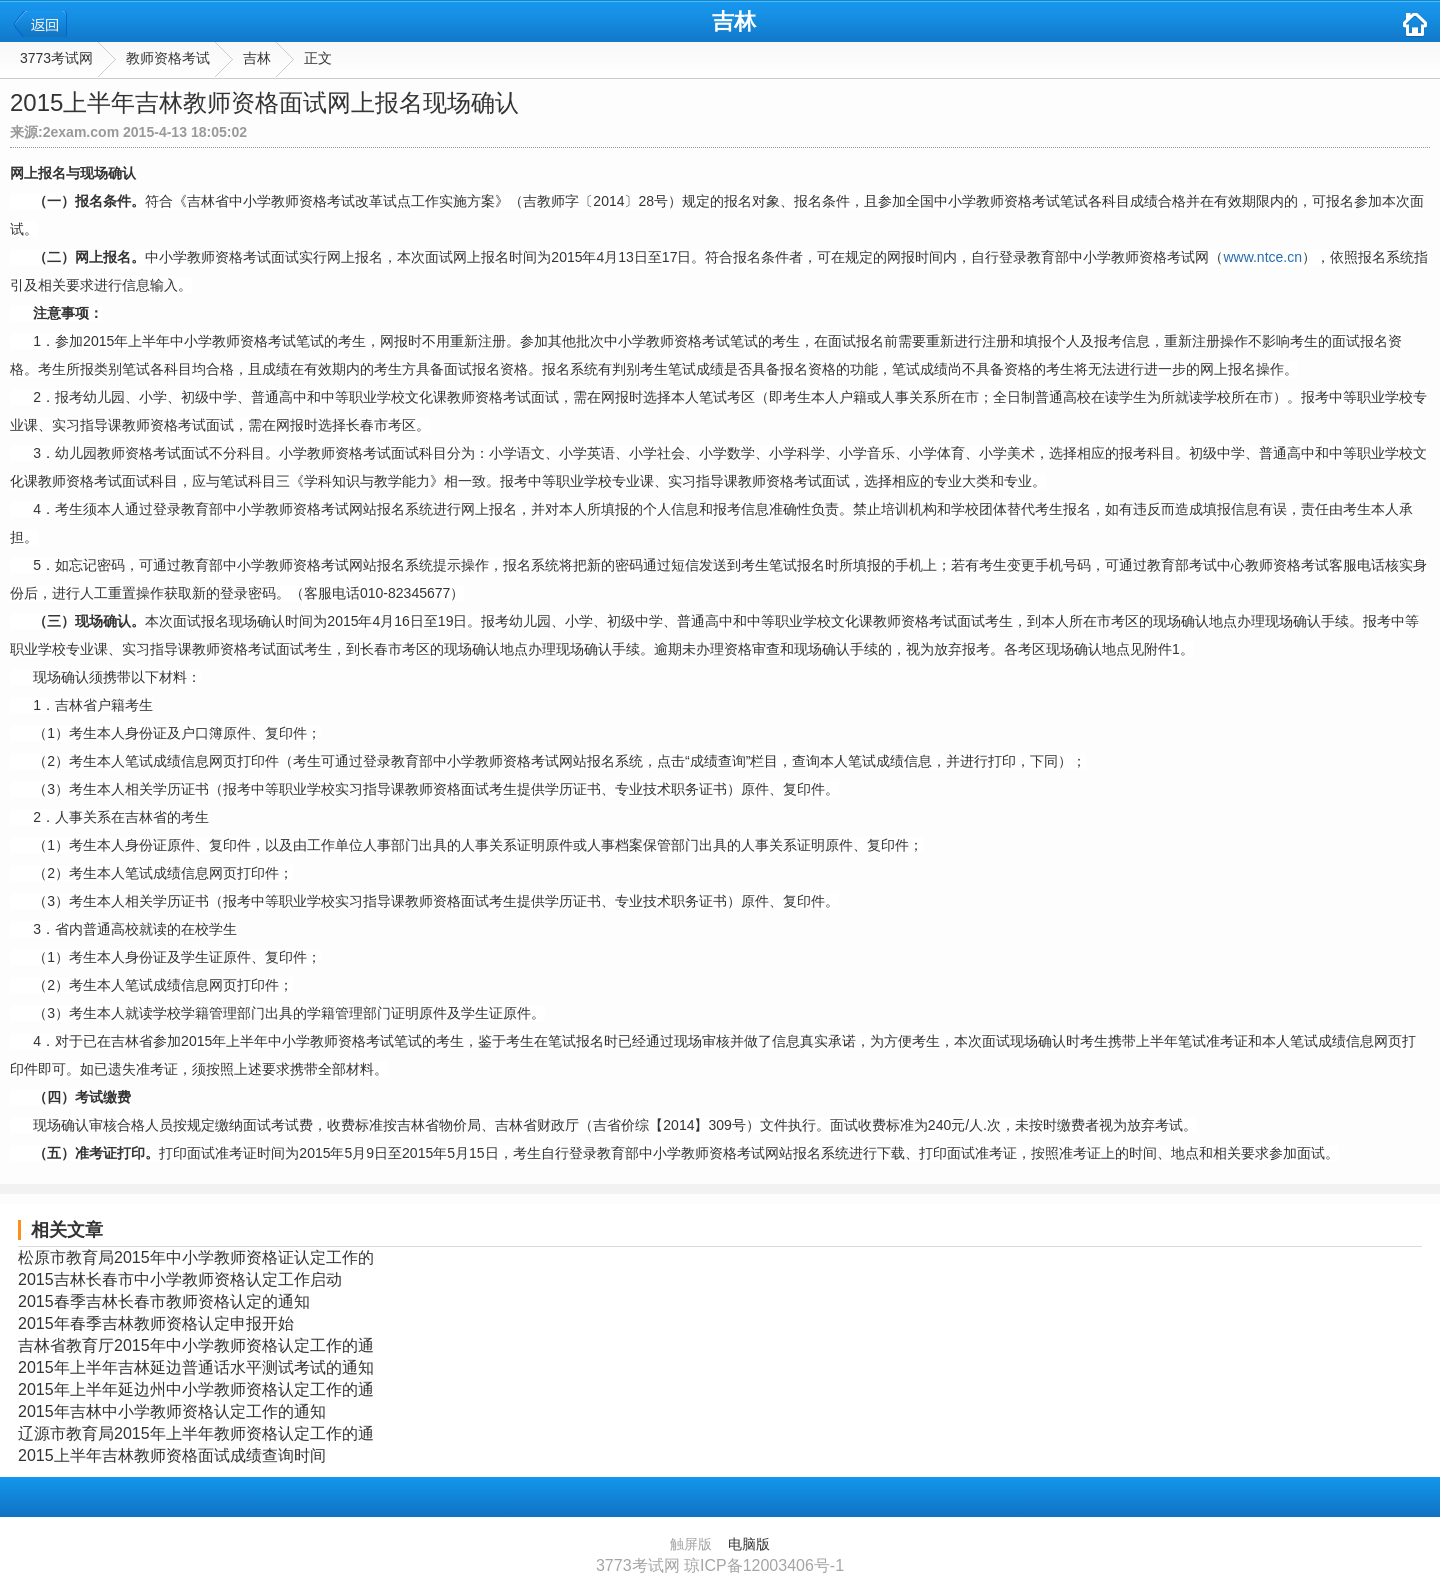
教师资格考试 (168, 58)
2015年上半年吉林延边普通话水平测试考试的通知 (196, 1367)
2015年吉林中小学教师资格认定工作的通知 (172, 1411)
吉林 (734, 21)
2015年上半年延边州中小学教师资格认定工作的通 (196, 1389)
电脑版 (749, 1544)
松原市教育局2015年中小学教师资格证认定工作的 (196, 1257)
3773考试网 (56, 58)
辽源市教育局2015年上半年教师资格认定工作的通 (196, 1433)
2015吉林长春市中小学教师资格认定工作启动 (180, 1279)
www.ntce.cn (1262, 257)
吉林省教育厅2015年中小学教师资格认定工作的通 (196, 1345)
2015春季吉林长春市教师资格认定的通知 (164, 1301)
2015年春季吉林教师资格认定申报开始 (156, 1323)
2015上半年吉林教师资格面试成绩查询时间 (172, 1455)
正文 (318, 58)
